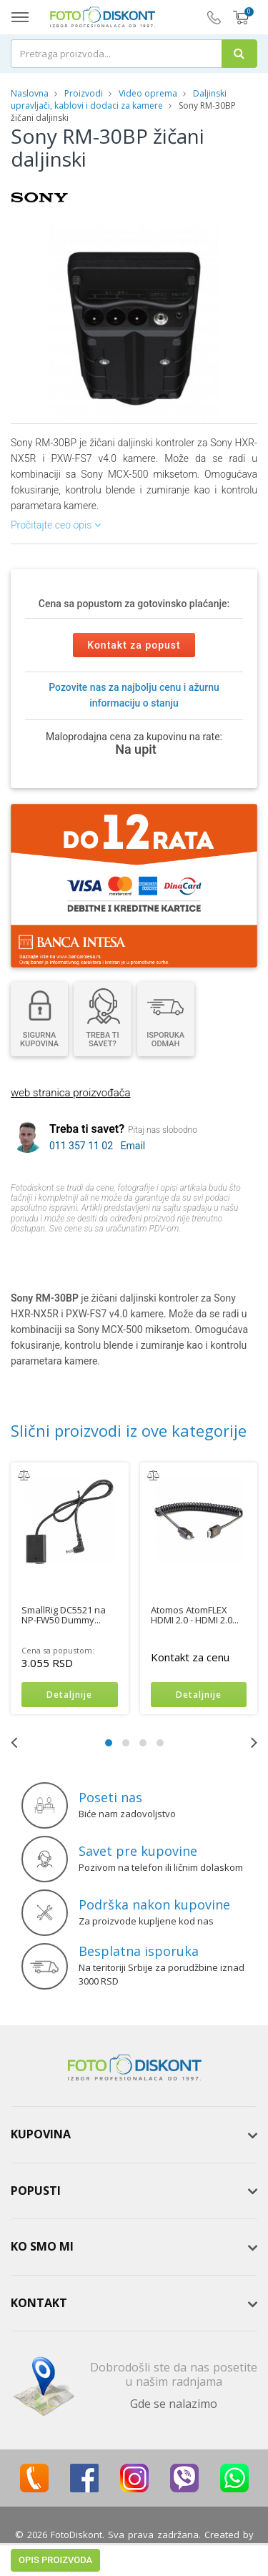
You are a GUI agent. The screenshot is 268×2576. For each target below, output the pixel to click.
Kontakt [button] (39, 2303)
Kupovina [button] (41, 2135)
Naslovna (30, 93)
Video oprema (148, 93)
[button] (221, 236)
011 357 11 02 (81, 1145)
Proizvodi (84, 93)
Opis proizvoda (55, 1256)
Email (133, 1145)
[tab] (134, 2135)
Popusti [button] (36, 2190)
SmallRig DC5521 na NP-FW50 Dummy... (63, 1614)
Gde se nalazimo (173, 2404)
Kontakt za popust (133, 645)
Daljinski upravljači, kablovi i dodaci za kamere (119, 99)
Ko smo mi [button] (42, 2247)
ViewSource (134, 2548)
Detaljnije (69, 1694)
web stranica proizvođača (70, 1092)
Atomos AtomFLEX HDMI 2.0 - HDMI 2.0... (195, 1614)
